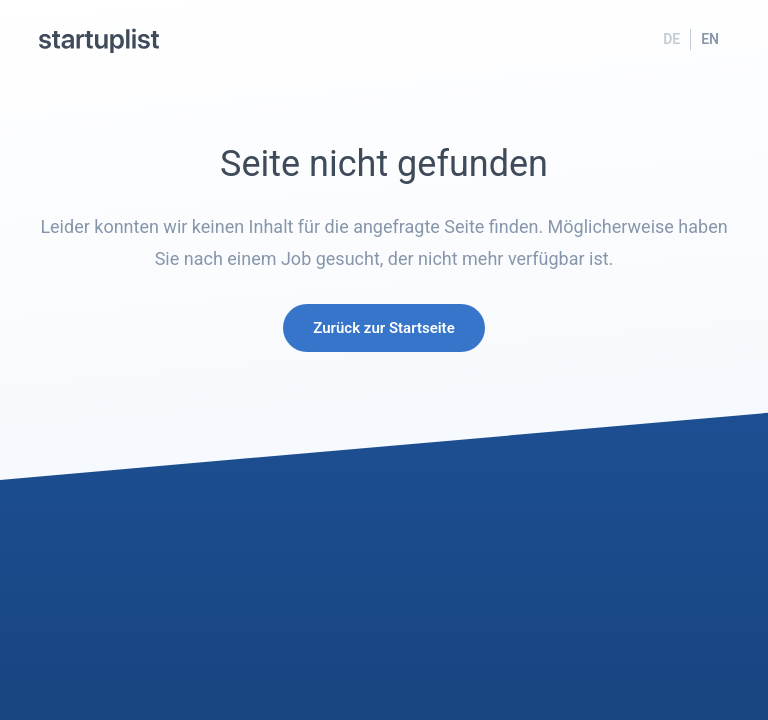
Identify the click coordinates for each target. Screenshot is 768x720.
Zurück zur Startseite (383, 328)
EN (710, 39)
